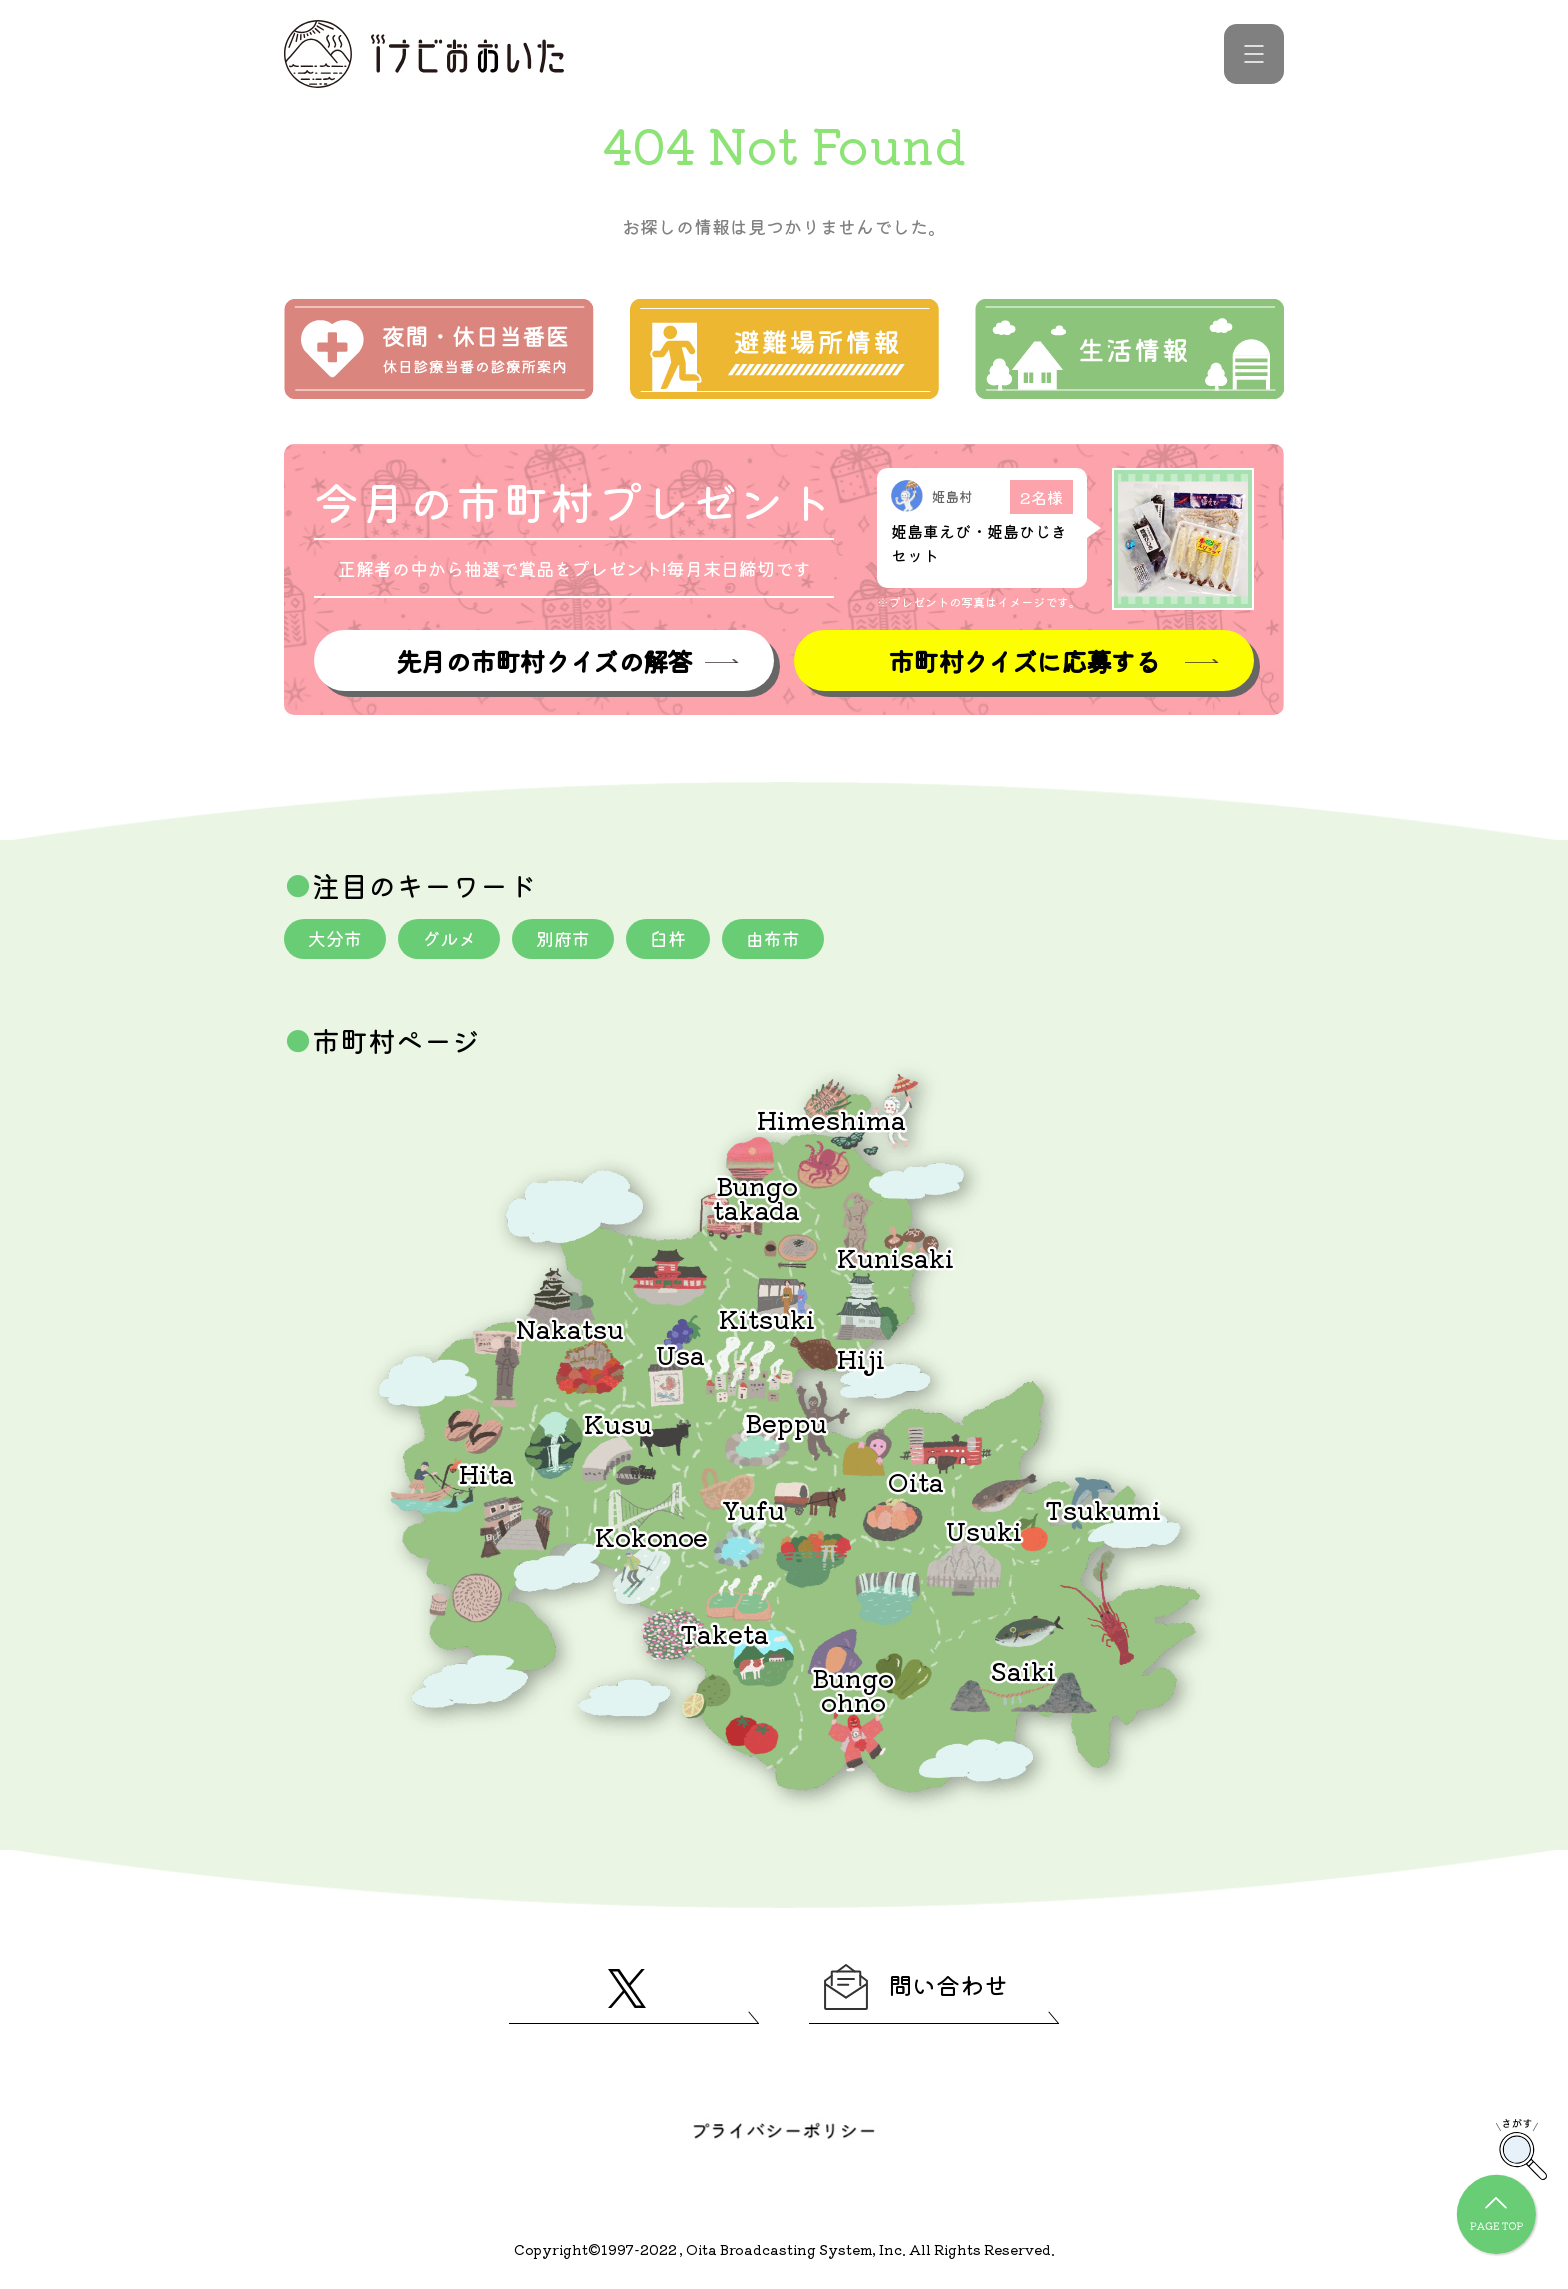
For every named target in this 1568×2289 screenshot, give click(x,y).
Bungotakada (756, 1196)
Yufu (753, 1508)
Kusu (618, 1422)
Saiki (1023, 1669)
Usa (680, 1353)
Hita (486, 1472)
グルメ (449, 938)
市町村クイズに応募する (1024, 660)
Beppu (786, 1421)
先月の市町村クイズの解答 (544, 660)
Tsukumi (1103, 1508)
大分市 (335, 938)
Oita (916, 1480)
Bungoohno (853, 1688)
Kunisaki (895, 1256)
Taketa (724, 1632)
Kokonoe (651, 1535)
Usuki (984, 1529)
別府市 (563, 938)
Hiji (861, 1357)
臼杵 (668, 938)
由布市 (773, 938)
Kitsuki (767, 1317)
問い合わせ (916, 1987)
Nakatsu (570, 1327)
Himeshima (831, 1118)
